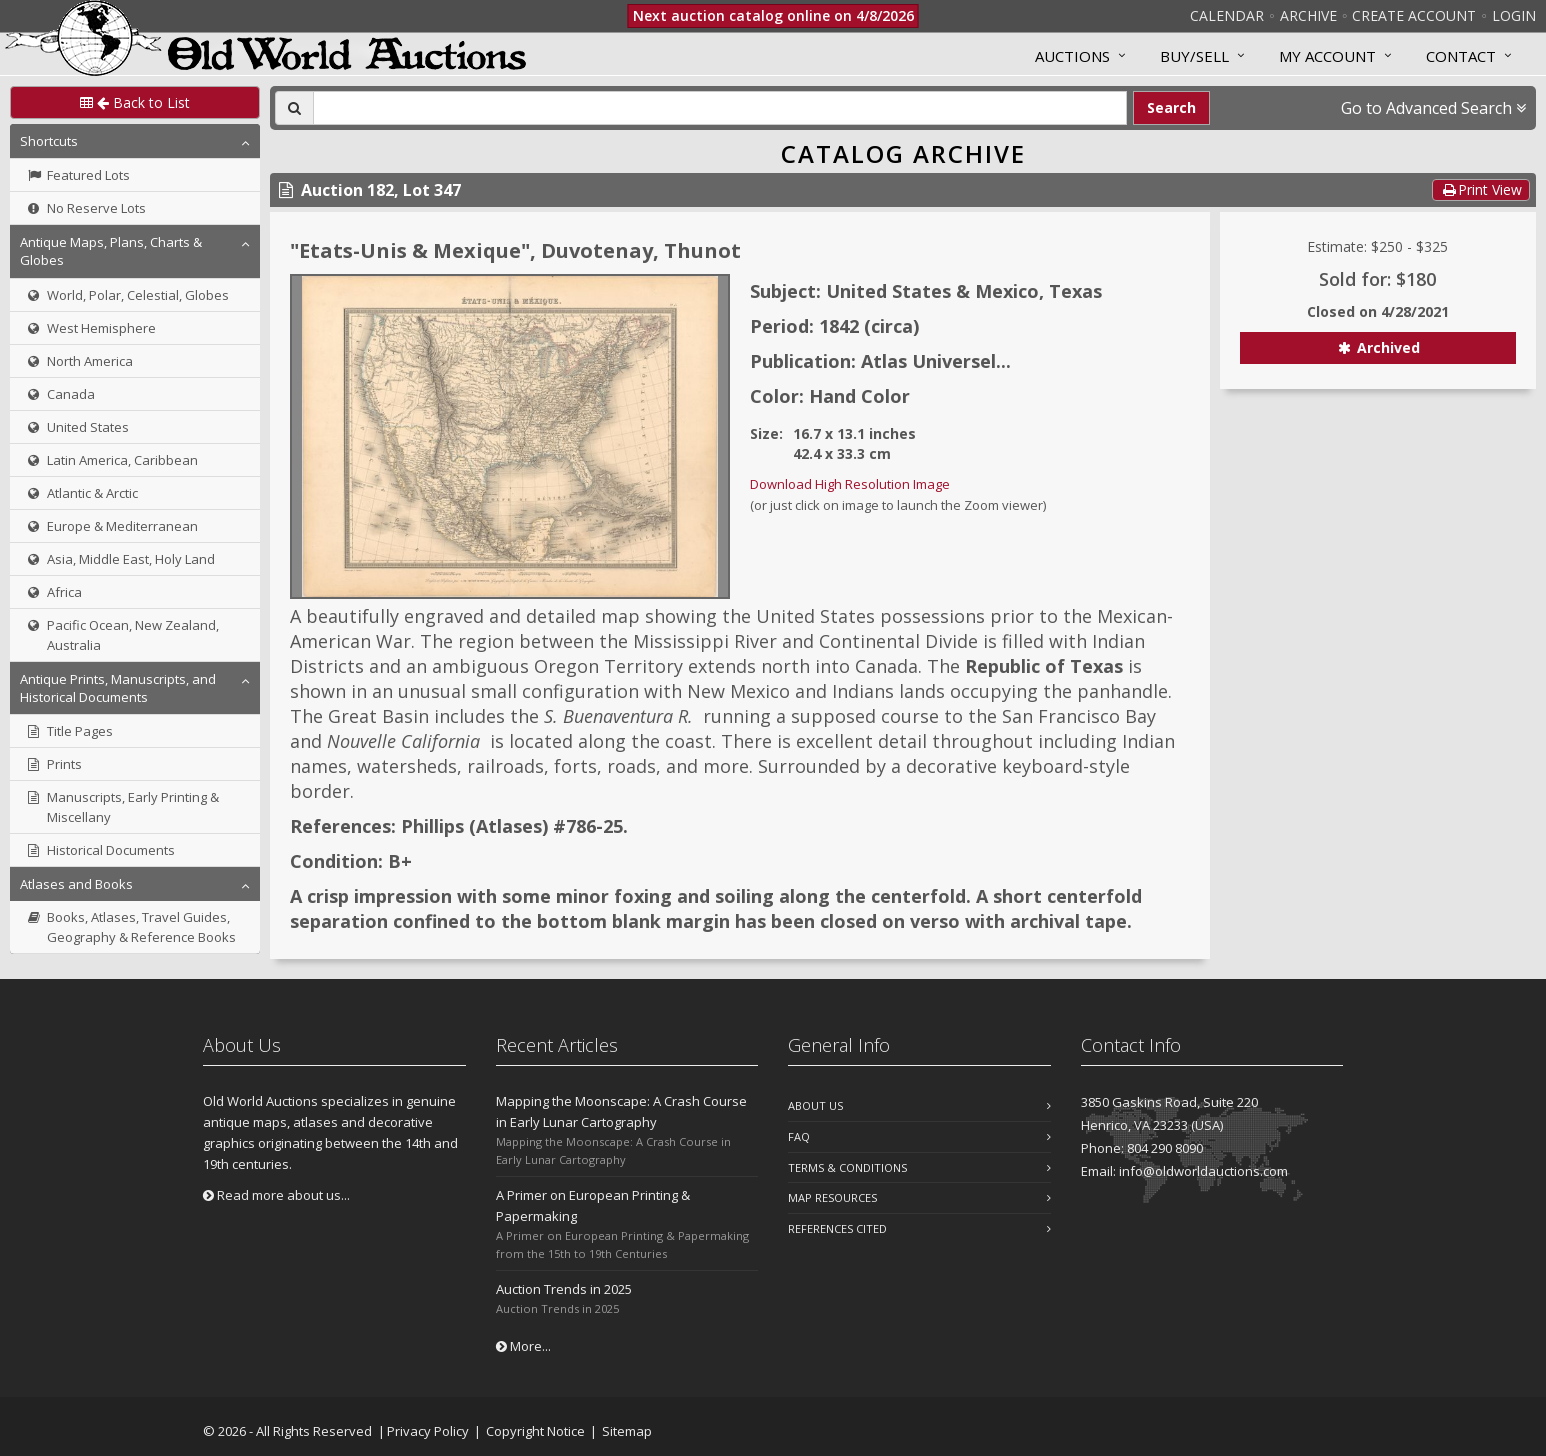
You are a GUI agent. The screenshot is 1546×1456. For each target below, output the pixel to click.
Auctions (1072, 56)
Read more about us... (276, 1195)
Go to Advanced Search (1433, 108)
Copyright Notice (535, 1431)
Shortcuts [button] (49, 141)
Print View (1481, 189)
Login (1514, 15)
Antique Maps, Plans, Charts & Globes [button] (111, 251)
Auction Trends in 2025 (564, 1289)
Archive (1308, 15)
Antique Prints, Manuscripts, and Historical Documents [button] (118, 688)
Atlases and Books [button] (76, 884)
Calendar (1227, 15)
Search (1171, 107)
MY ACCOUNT (1327, 56)
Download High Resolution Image (850, 484)
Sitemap (627, 1431)
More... (523, 1346)
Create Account (1414, 15)
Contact (1461, 56)
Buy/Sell (1194, 56)
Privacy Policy (428, 1431)
